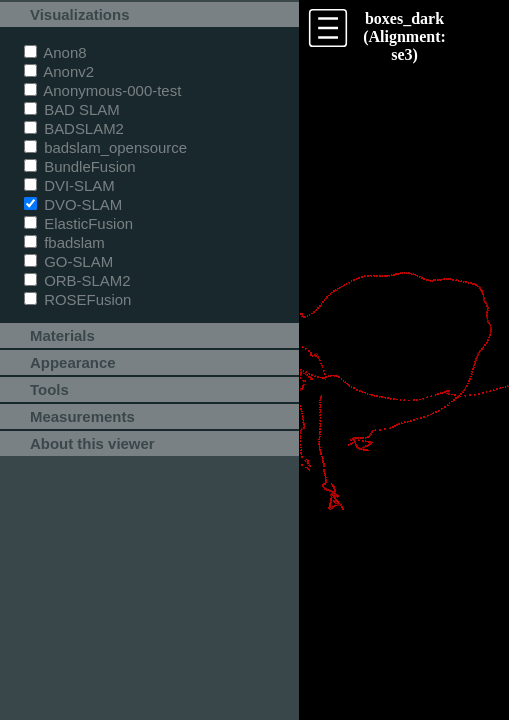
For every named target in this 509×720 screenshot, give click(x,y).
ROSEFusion (77, 299)
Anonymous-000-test (102, 90)
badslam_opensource (105, 147)
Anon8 (55, 52)
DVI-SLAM (69, 185)
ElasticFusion (78, 223)
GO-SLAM (68, 261)
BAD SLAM (72, 109)
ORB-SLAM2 (77, 280)
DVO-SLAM (73, 204)
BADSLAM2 (74, 128)
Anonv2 (59, 71)
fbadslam (64, 242)
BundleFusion (80, 166)
